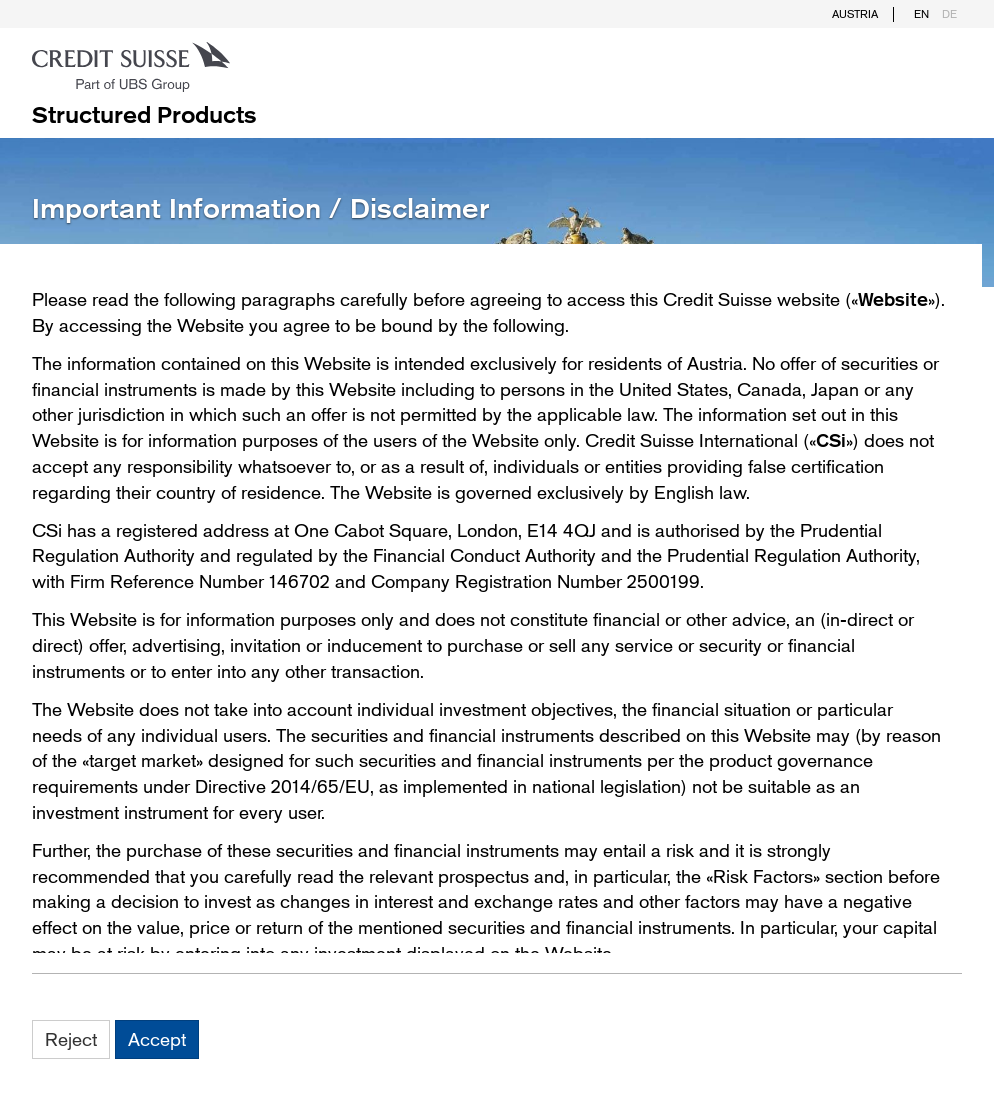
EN (921, 14)
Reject (71, 1039)
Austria (855, 14)
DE (949, 14)
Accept (157, 1039)
